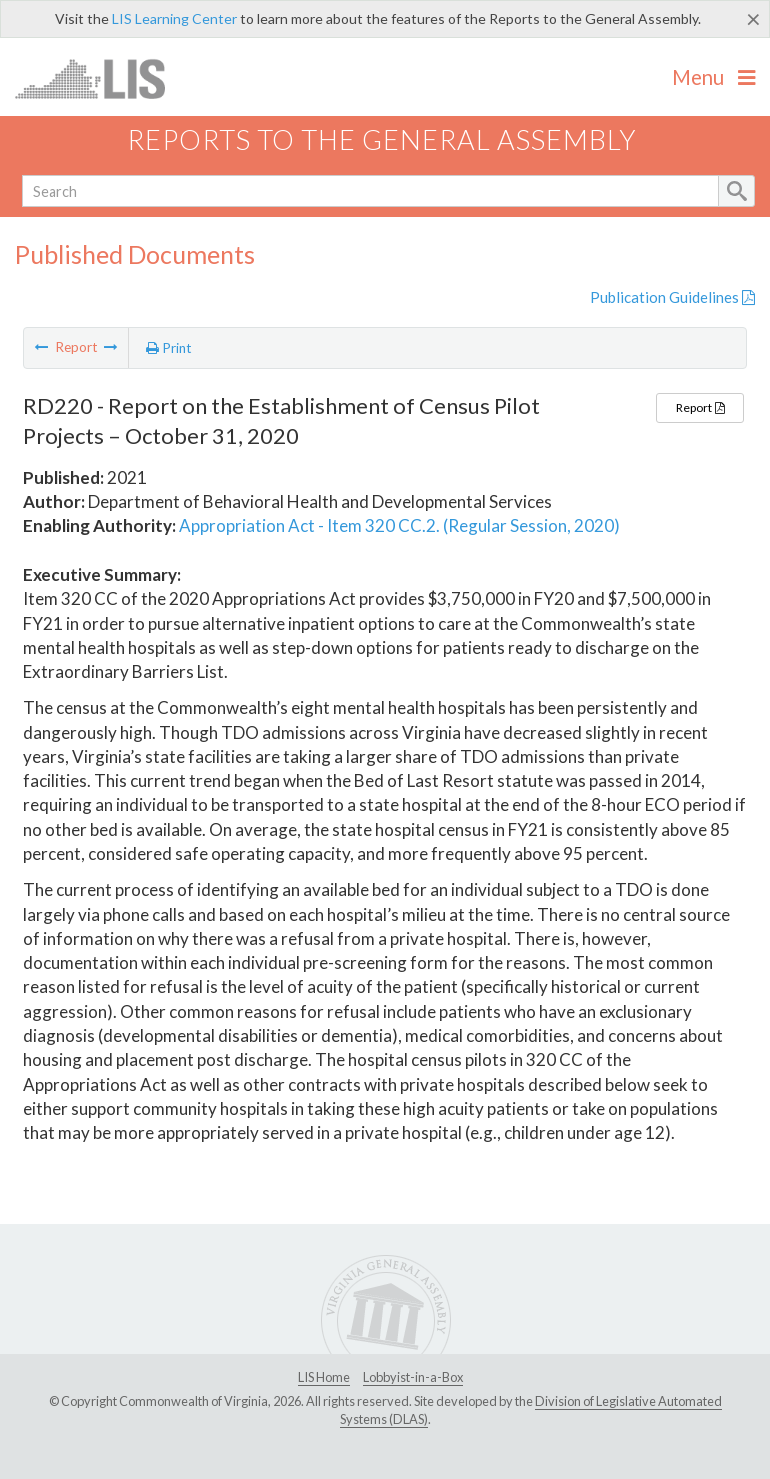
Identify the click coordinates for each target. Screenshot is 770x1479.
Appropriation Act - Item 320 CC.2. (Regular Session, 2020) (399, 525)
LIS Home (324, 1377)
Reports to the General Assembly (382, 139)
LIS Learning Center (174, 18)
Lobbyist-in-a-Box (413, 1377)
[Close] (753, 19)
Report (700, 407)
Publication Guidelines (672, 297)
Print (169, 348)
